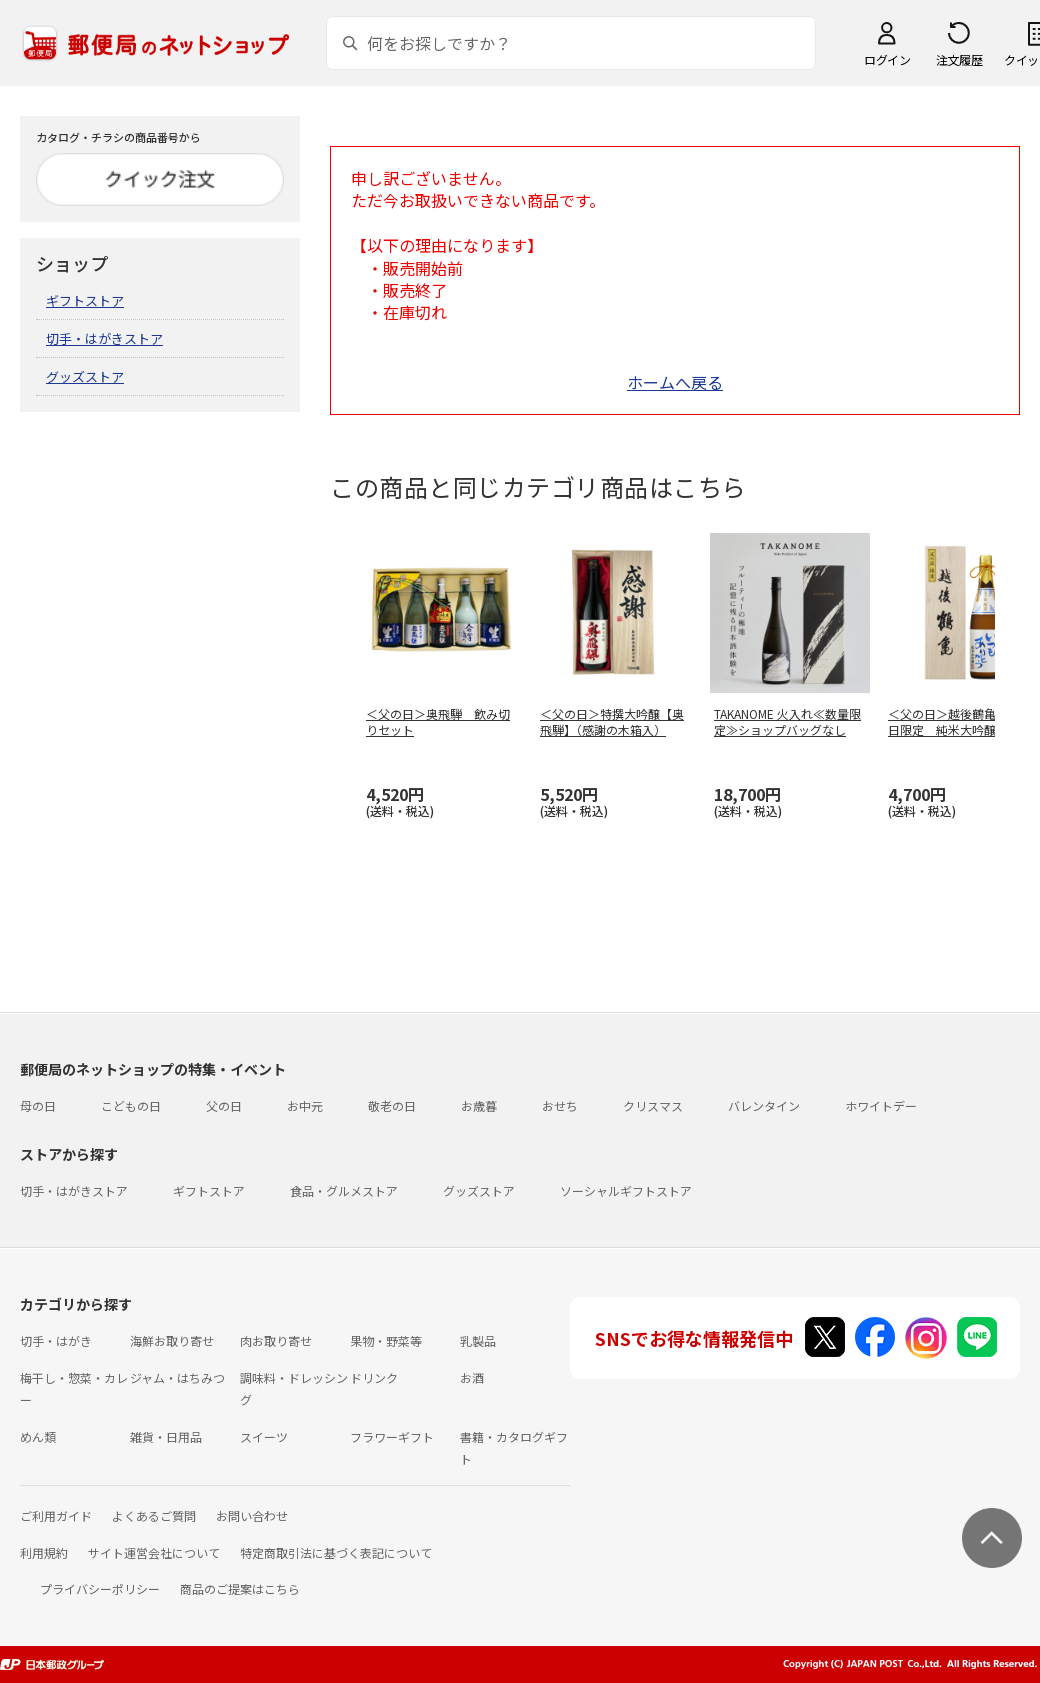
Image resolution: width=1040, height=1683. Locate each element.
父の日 (224, 1105)
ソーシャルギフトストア (626, 1190)
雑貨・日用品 (166, 1436)
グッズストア (85, 376)
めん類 (38, 1436)
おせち (560, 1105)
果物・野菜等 (386, 1340)
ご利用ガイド (56, 1515)
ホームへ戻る (675, 382)
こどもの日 (131, 1105)
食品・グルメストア (344, 1190)
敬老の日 (392, 1105)
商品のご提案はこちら (240, 1588)
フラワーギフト (392, 1436)
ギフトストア (85, 300)
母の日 (38, 1105)
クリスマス (653, 1105)
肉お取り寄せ (276, 1340)
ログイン (887, 59)
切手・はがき (56, 1340)
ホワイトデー (881, 1105)
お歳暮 (479, 1105)
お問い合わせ (252, 1515)
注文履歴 (959, 59)
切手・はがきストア (104, 338)
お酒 (472, 1377)
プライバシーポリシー (100, 1588)
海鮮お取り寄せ (172, 1340)
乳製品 (478, 1340)
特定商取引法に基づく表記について (336, 1552)
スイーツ (264, 1436)
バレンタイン (764, 1105)
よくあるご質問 (154, 1515)
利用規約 (44, 1552)
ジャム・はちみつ (177, 1377)
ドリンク (374, 1377)
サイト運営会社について (154, 1552)
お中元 (305, 1105)
